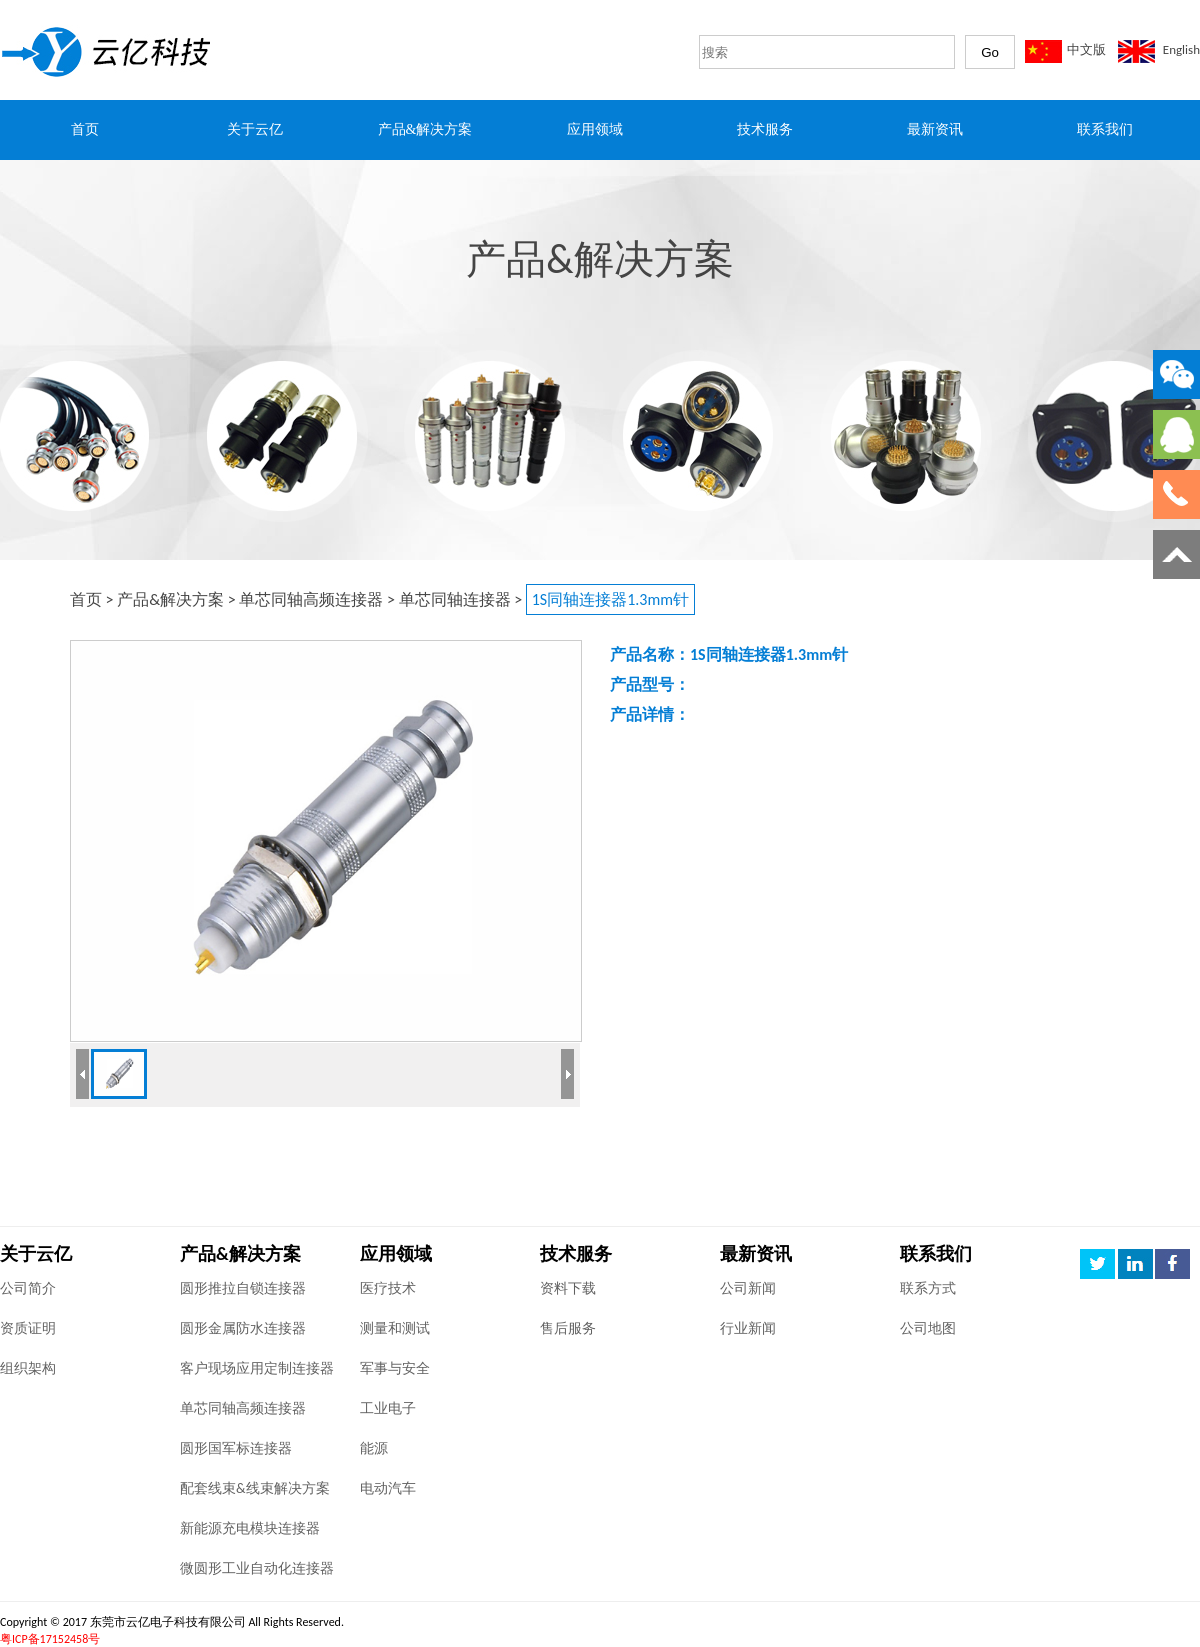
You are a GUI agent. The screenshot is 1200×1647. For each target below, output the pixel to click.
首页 (86, 599)
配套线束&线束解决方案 (255, 1488)
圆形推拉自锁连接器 (243, 1288)
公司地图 (928, 1328)
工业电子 (388, 1408)
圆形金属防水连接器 (243, 1328)
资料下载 (568, 1288)
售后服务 (568, 1328)
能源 (374, 1448)
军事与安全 (395, 1368)
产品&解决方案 (170, 599)
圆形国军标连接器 (236, 1448)
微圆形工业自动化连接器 (257, 1568)
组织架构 (28, 1368)
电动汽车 (388, 1488)
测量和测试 (395, 1328)
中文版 (1086, 49)
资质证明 (28, 1328)
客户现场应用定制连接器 (257, 1368)
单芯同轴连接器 (455, 599)
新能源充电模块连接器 (250, 1528)
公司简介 (28, 1288)
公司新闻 (748, 1288)
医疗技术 (388, 1288)
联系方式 (928, 1288)
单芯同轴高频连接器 (311, 599)
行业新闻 (748, 1328)
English (1181, 49)
